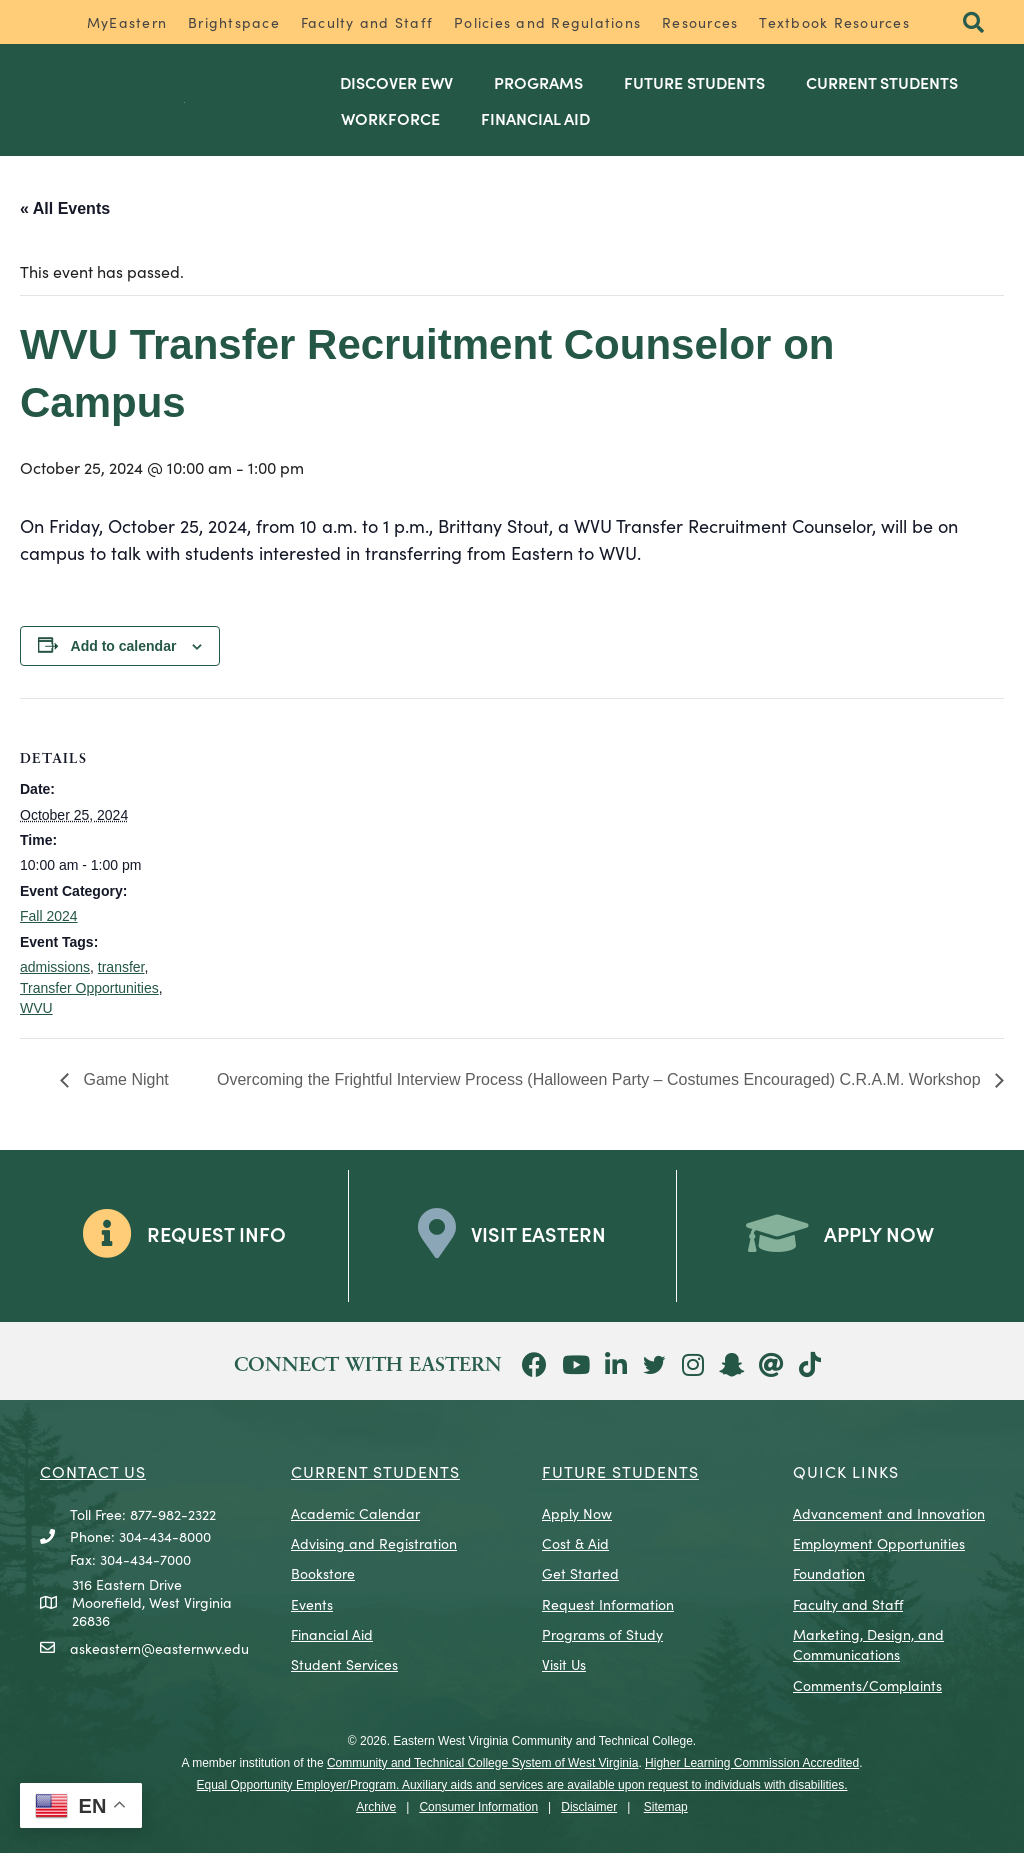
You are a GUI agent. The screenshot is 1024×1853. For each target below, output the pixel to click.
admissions (55, 967)
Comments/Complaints (867, 1685)
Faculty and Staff (367, 22)
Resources (700, 22)
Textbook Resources (834, 22)
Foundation (829, 1573)
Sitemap (666, 1807)
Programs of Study (602, 1634)
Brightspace (234, 22)
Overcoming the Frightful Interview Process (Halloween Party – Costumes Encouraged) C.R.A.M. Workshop (601, 1079)
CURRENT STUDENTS (375, 1471)
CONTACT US (93, 1471)
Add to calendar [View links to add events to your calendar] (124, 646)
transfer (121, 967)
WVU (36, 1008)
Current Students (882, 82)
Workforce (390, 118)
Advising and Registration (374, 1543)
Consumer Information (478, 1807)
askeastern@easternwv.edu (159, 1648)
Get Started (580, 1573)
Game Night (124, 1079)
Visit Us (564, 1664)
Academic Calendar (355, 1513)
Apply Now (577, 1513)
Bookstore (323, 1573)
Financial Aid (535, 118)
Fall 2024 (49, 916)
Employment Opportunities (879, 1543)
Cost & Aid (575, 1543)
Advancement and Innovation (889, 1513)
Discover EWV (396, 82)
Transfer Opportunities (89, 988)
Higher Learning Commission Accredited (752, 1763)
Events (312, 1604)
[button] (973, 23)
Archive (376, 1807)
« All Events (65, 208)
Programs (538, 82)
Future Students (694, 82)
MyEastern (127, 22)
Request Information (608, 1604)
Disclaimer (589, 1807)
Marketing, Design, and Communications (868, 1644)
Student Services (344, 1664)
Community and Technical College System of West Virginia (482, 1763)
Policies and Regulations (547, 22)
